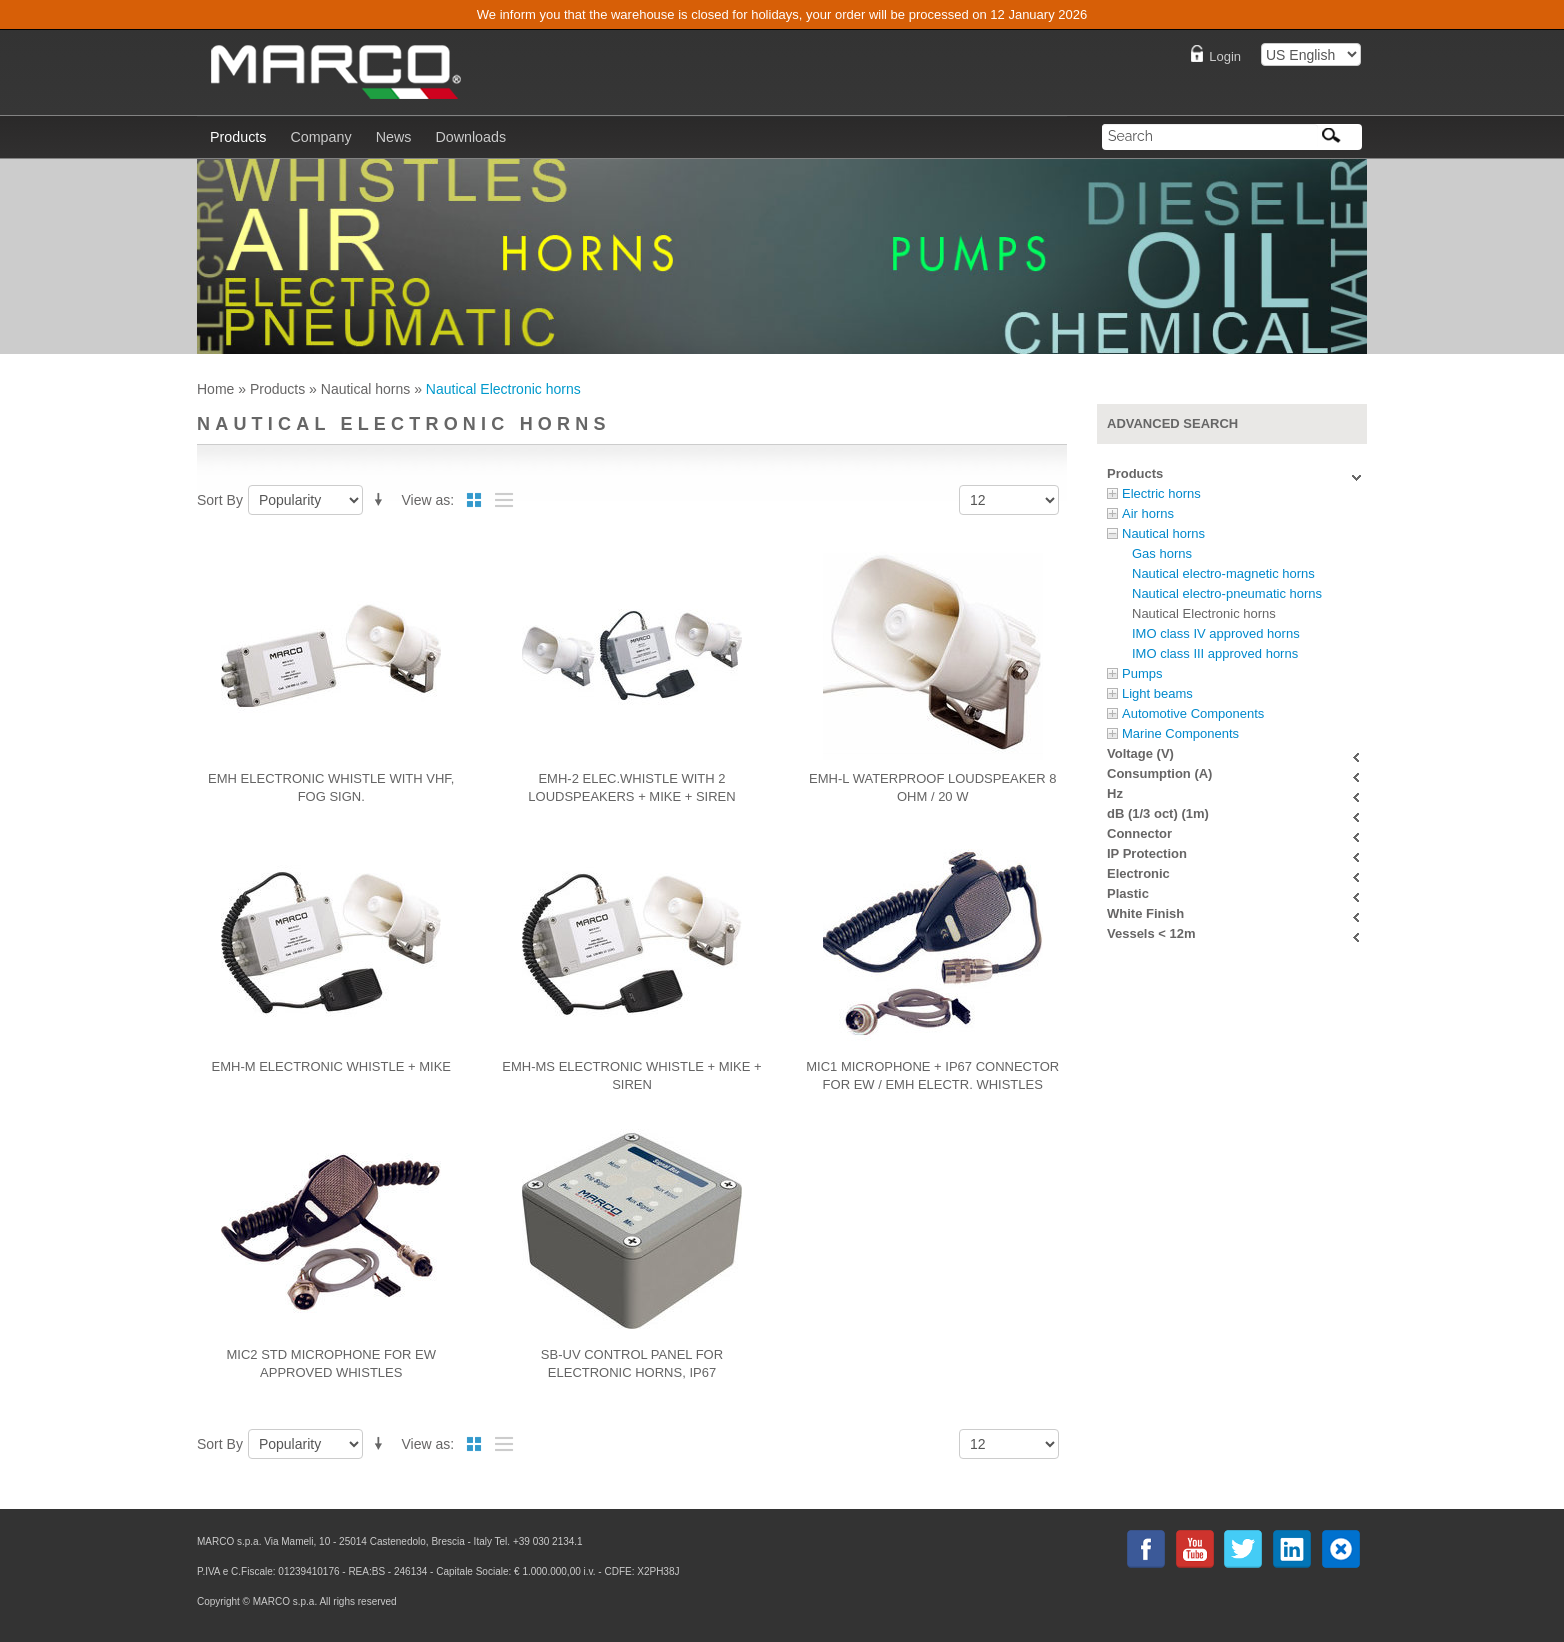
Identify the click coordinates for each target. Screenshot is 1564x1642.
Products (277, 389)
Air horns (1148, 513)
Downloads (470, 137)
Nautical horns (366, 389)
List (504, 500)
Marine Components (1180, 733)
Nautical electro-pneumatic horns (1227, 593)
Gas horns (1162, 553)
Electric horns (1161, 493)
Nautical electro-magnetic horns (1223, 573)
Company (320, 137)
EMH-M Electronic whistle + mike (331, 1066)
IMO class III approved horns (1215, 653)
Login (1225, 56)
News (394, 137)
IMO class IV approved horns (1216, 633)
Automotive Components (1193, 713)
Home (215, 389)
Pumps (1142, 673)
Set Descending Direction (382, 496)
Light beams (1157, 693)
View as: (428, 500)
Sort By (220, 500)
